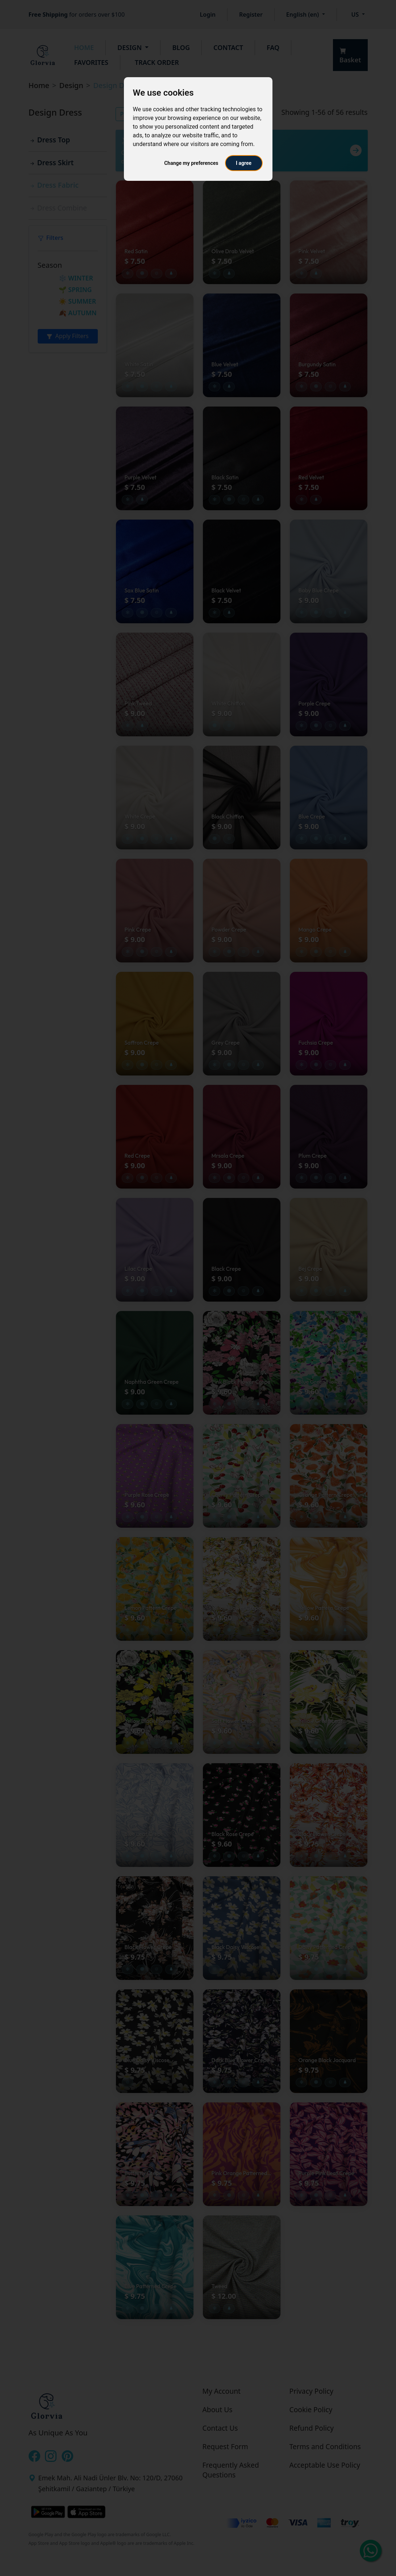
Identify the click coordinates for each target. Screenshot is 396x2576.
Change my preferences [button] (191, 163)
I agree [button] (243, 163)
